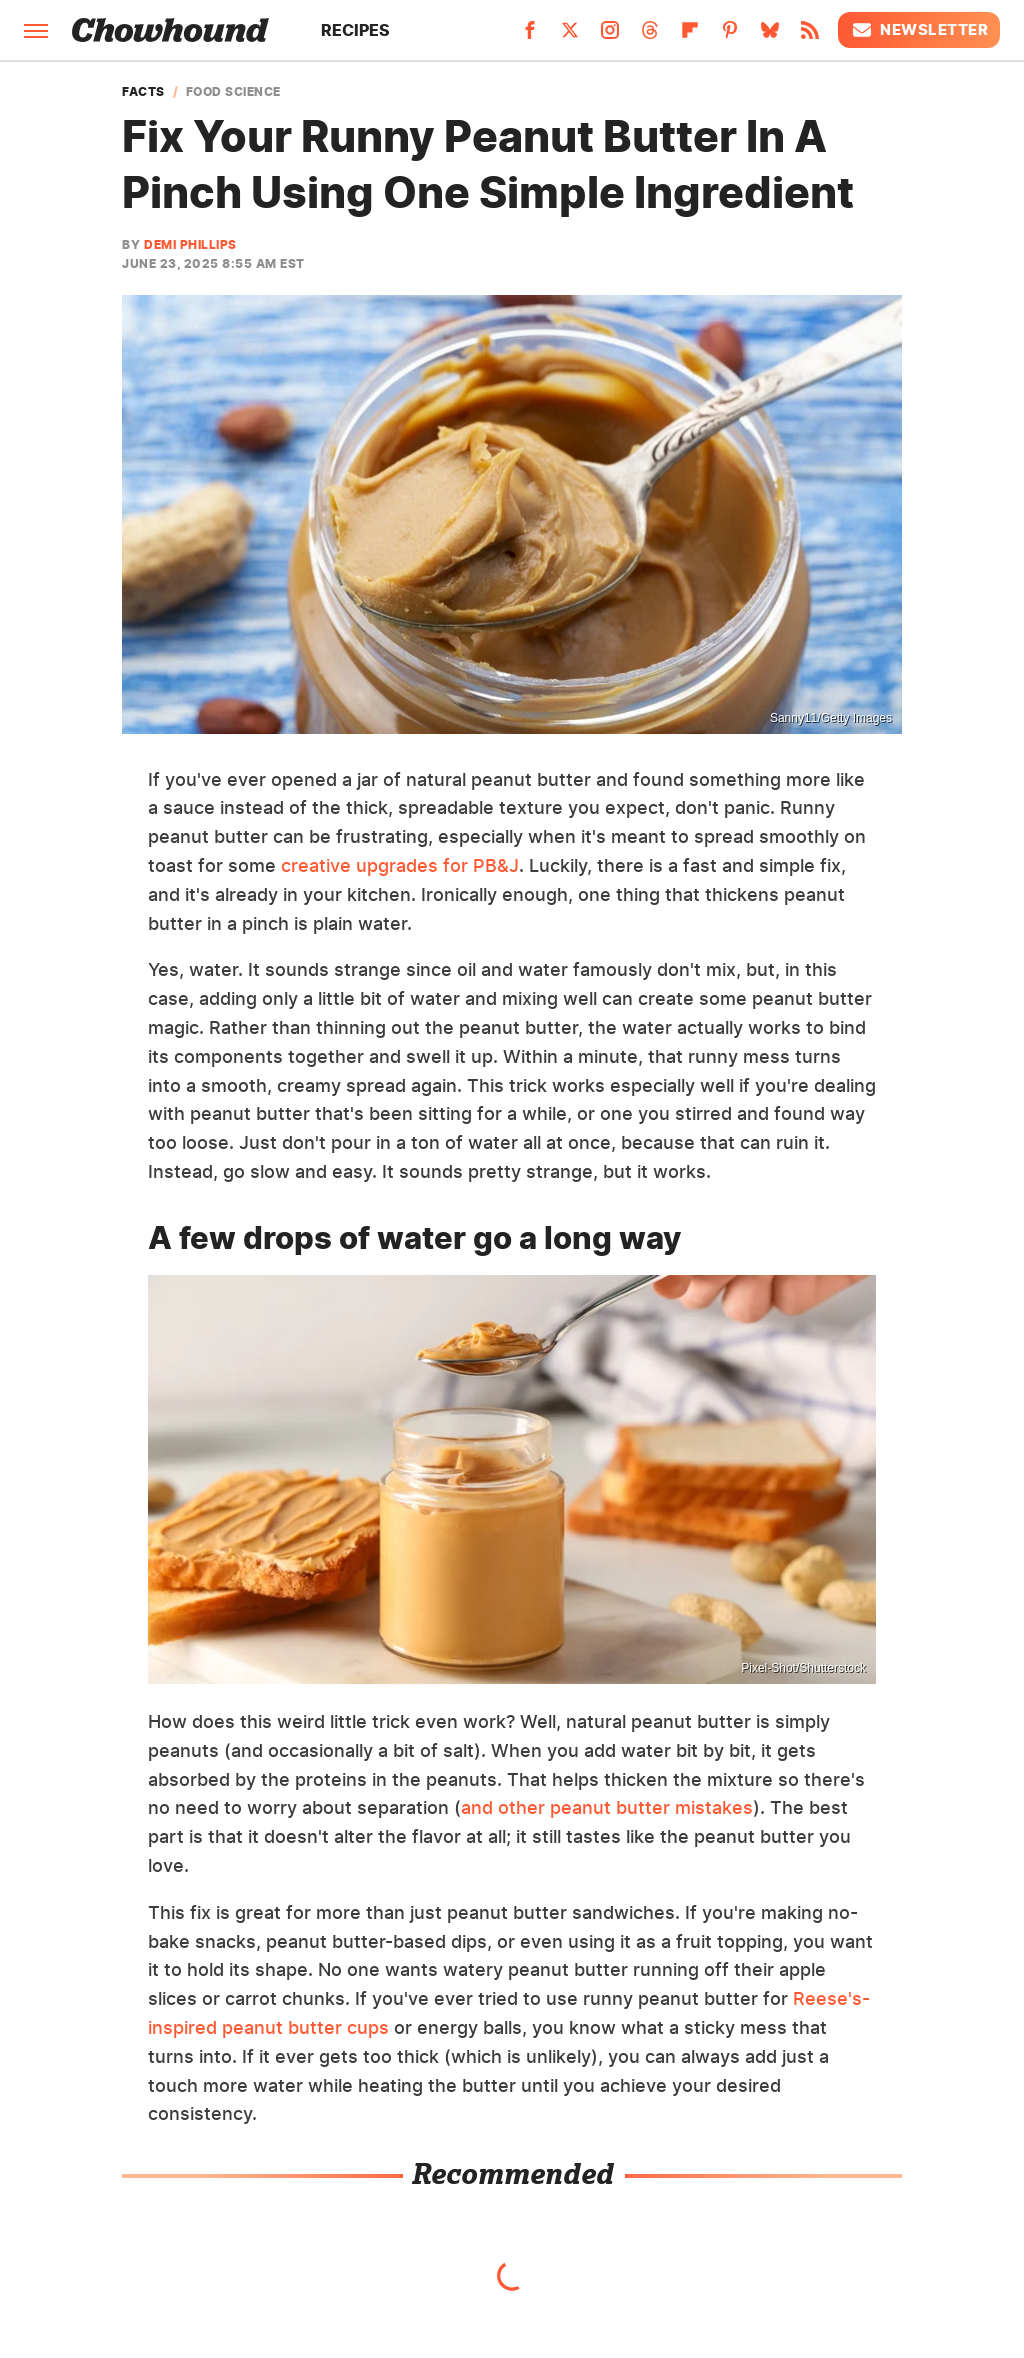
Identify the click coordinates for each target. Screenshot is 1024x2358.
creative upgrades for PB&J (400, 865)
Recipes (355, 30)
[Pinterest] (730, 36)
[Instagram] (610, 36)
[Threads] (650, 36)
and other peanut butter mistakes (607, 1807)
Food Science (233, 92)
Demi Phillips (190, 244)
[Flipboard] (690, 36)
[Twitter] (570, 36)
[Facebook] (530, 36)
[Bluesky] (770, 36)
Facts (143, 92)
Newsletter (919, 30)
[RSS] (810, 36)
